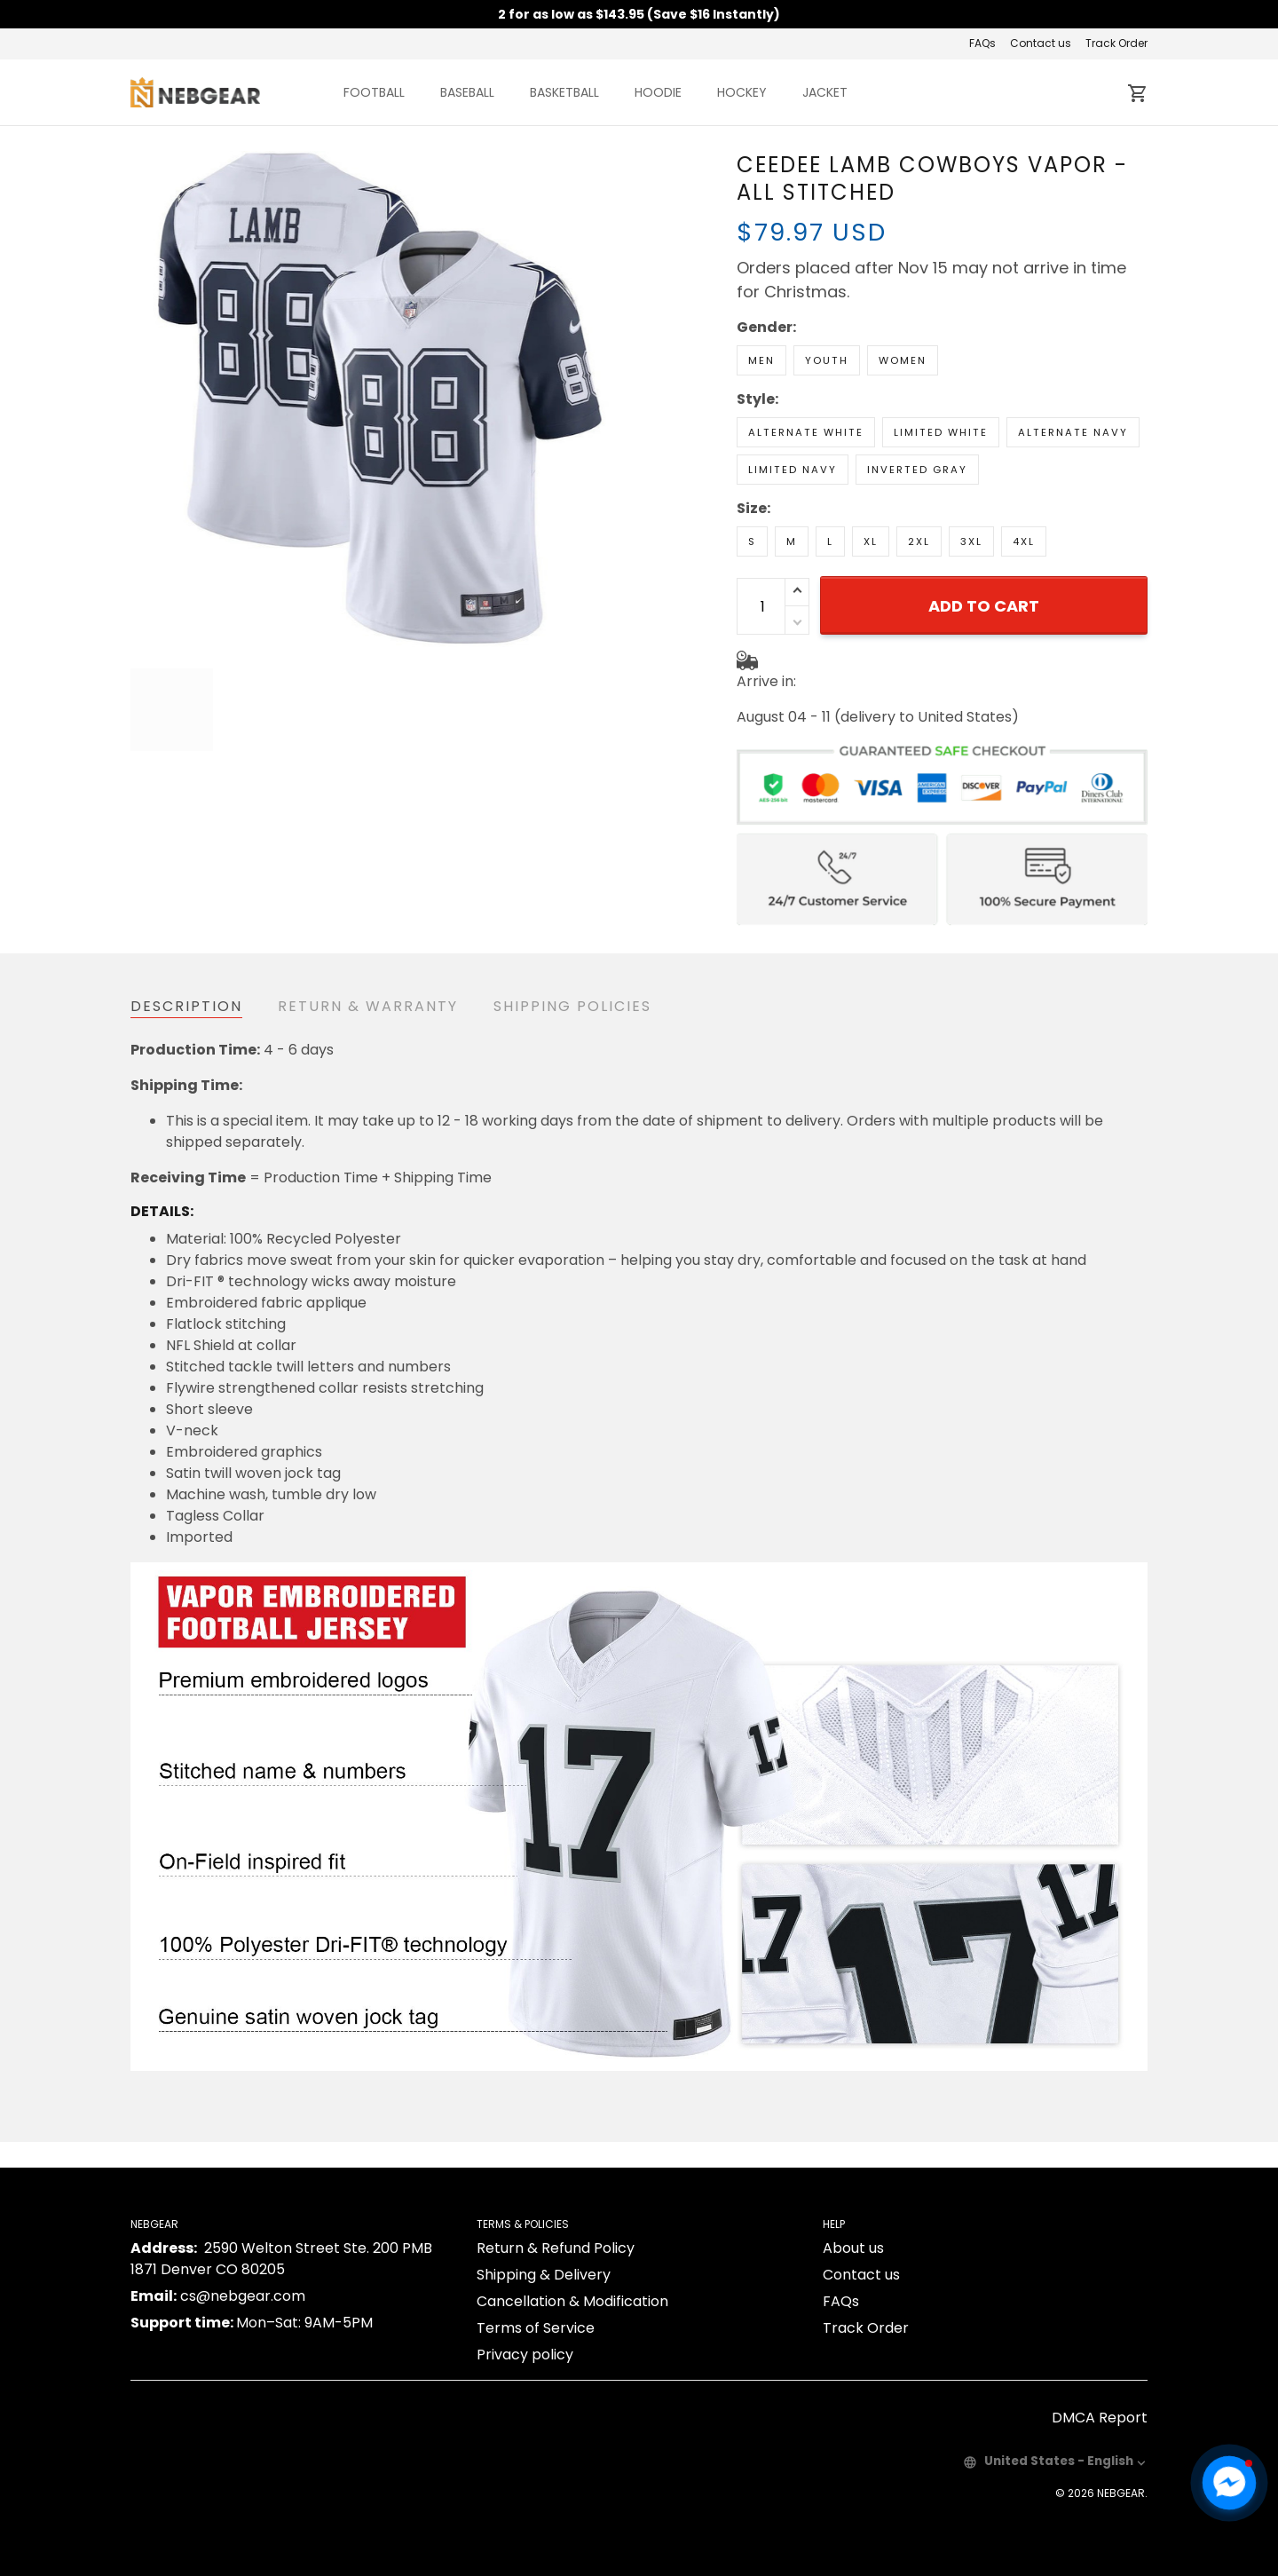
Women (903, 298)
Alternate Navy (1073, 370)
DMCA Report (1100, 2400)
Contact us (1040, 43)
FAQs (982, 43)
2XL (919, 479)
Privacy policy (525, 2337)
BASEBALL (467, 92)
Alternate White (806, 370)
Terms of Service (536, 2311)
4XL (1024, 479)
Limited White (941, 370)
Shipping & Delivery (544, 2258)
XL (871, 479)
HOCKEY (742, 92)
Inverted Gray (917, 407)
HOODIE (658, 92)
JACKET (825, 92)
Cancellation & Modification (572, 2284)
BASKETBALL (564, 92)
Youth (826, 298)
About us (853, 2231)
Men (761, 298)
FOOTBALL (374, 92)
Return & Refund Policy (556, 2231)
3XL (971, 479)
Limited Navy (792, 407)
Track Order (1116, 43)
